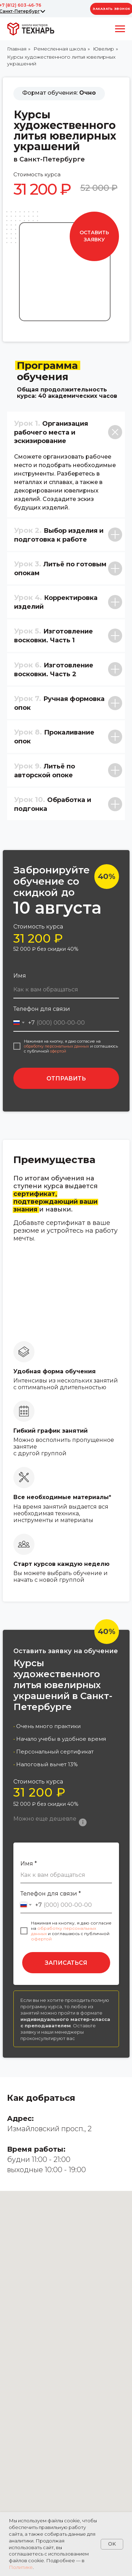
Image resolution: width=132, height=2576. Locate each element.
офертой (58, 1051)
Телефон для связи (41, 1009)
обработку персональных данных (56, 1046)
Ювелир (103, 49)
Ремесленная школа (59, 49)
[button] (94, 236)
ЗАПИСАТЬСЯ (66, 1962)
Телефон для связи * (50, 1893)
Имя (19, 975)
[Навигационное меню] (120, 29)
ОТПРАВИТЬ (66, 1078)
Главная (16, 49)
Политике (21, 2567)
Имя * (28, 1863)
